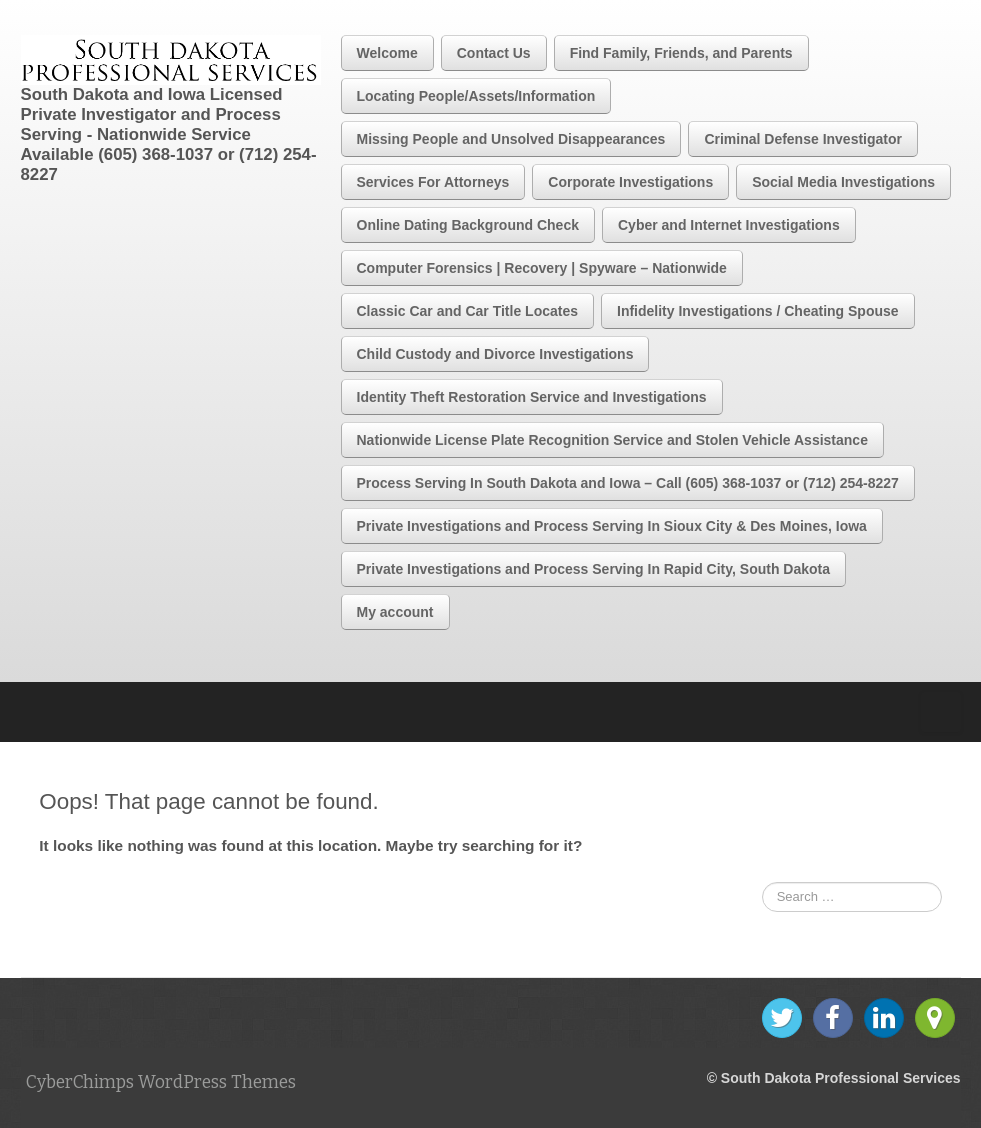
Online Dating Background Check (468, 225)
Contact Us (494, 53)
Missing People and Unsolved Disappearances (511, 139)
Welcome (387, 53)
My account (395, 612)
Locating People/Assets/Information (476, 96)
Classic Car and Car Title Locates (468, 311)
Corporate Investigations (630, 182)
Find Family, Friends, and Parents (681, 53)
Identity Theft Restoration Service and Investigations (532, 397)
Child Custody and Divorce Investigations (495, 354)
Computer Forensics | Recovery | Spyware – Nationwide (542, 268)
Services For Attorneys (433, 182)
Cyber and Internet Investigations (729, 225)
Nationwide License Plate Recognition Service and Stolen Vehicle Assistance (612, 440)
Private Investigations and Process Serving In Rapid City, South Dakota (594, 569)
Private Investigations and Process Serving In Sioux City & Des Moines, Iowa (612, 526)
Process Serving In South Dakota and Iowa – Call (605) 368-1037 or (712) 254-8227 (628, 483)
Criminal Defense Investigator (803, 139)
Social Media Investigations (843, 182)
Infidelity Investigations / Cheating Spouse (758, 311)
